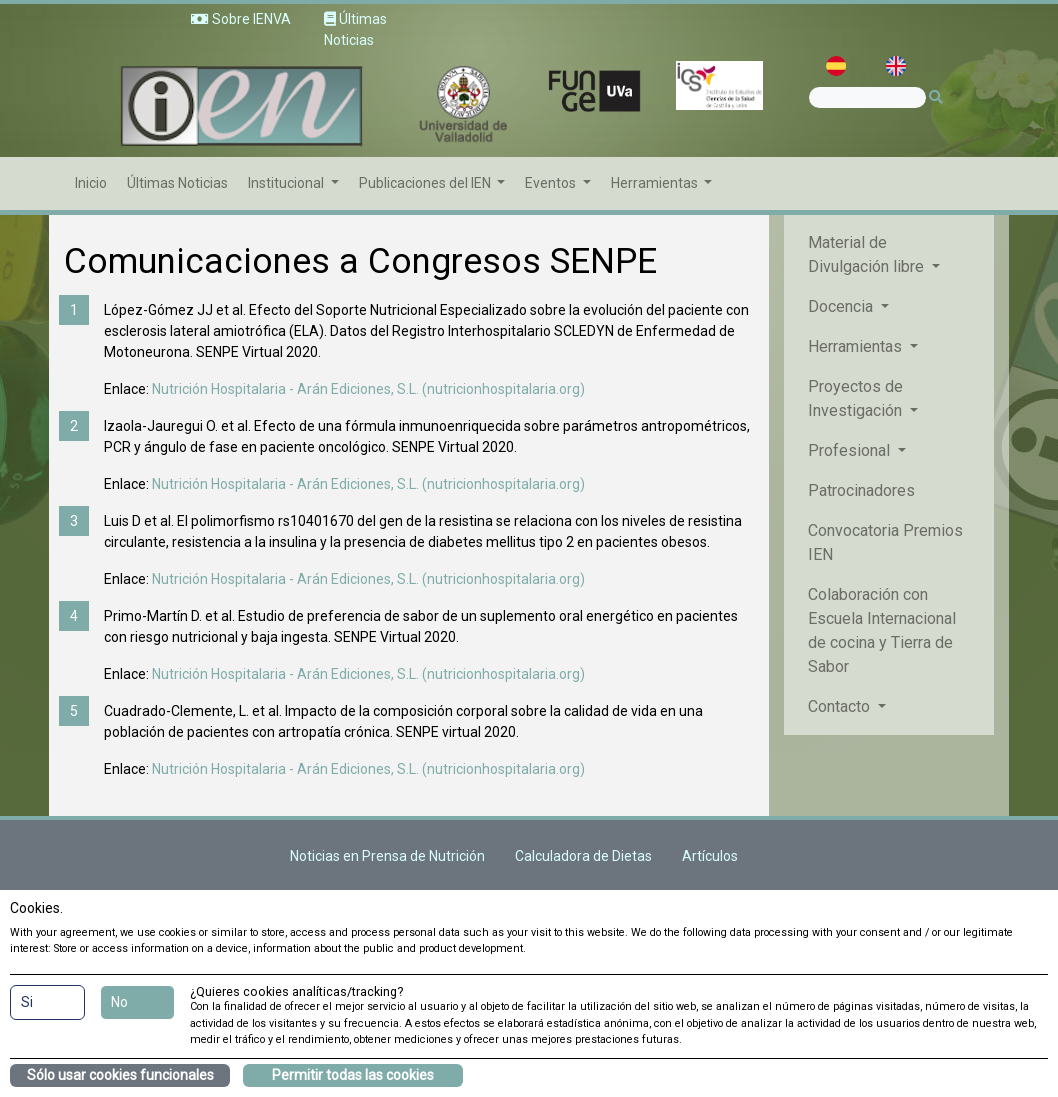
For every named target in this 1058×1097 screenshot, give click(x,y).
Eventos (552, 183)
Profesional (851, 450)
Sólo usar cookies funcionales (120, 1075)
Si (27, 1002)
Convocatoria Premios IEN (885, 542)
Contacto (841, 706)
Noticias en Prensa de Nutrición (387, 856)
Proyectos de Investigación (857, 398)
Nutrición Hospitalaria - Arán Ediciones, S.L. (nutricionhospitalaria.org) (368, 389)
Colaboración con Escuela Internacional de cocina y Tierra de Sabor (882, 630)
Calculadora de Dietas (583, 856)
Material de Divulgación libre (868, 254)
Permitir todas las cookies (353, 1075)
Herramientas (656, 183)
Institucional (287, 183)
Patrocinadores (861, 490)
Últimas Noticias (177, 183)
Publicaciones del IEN (426, 183)
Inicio (91, 183)
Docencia (842, 306)
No (119, 1002)
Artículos (710, 856)
